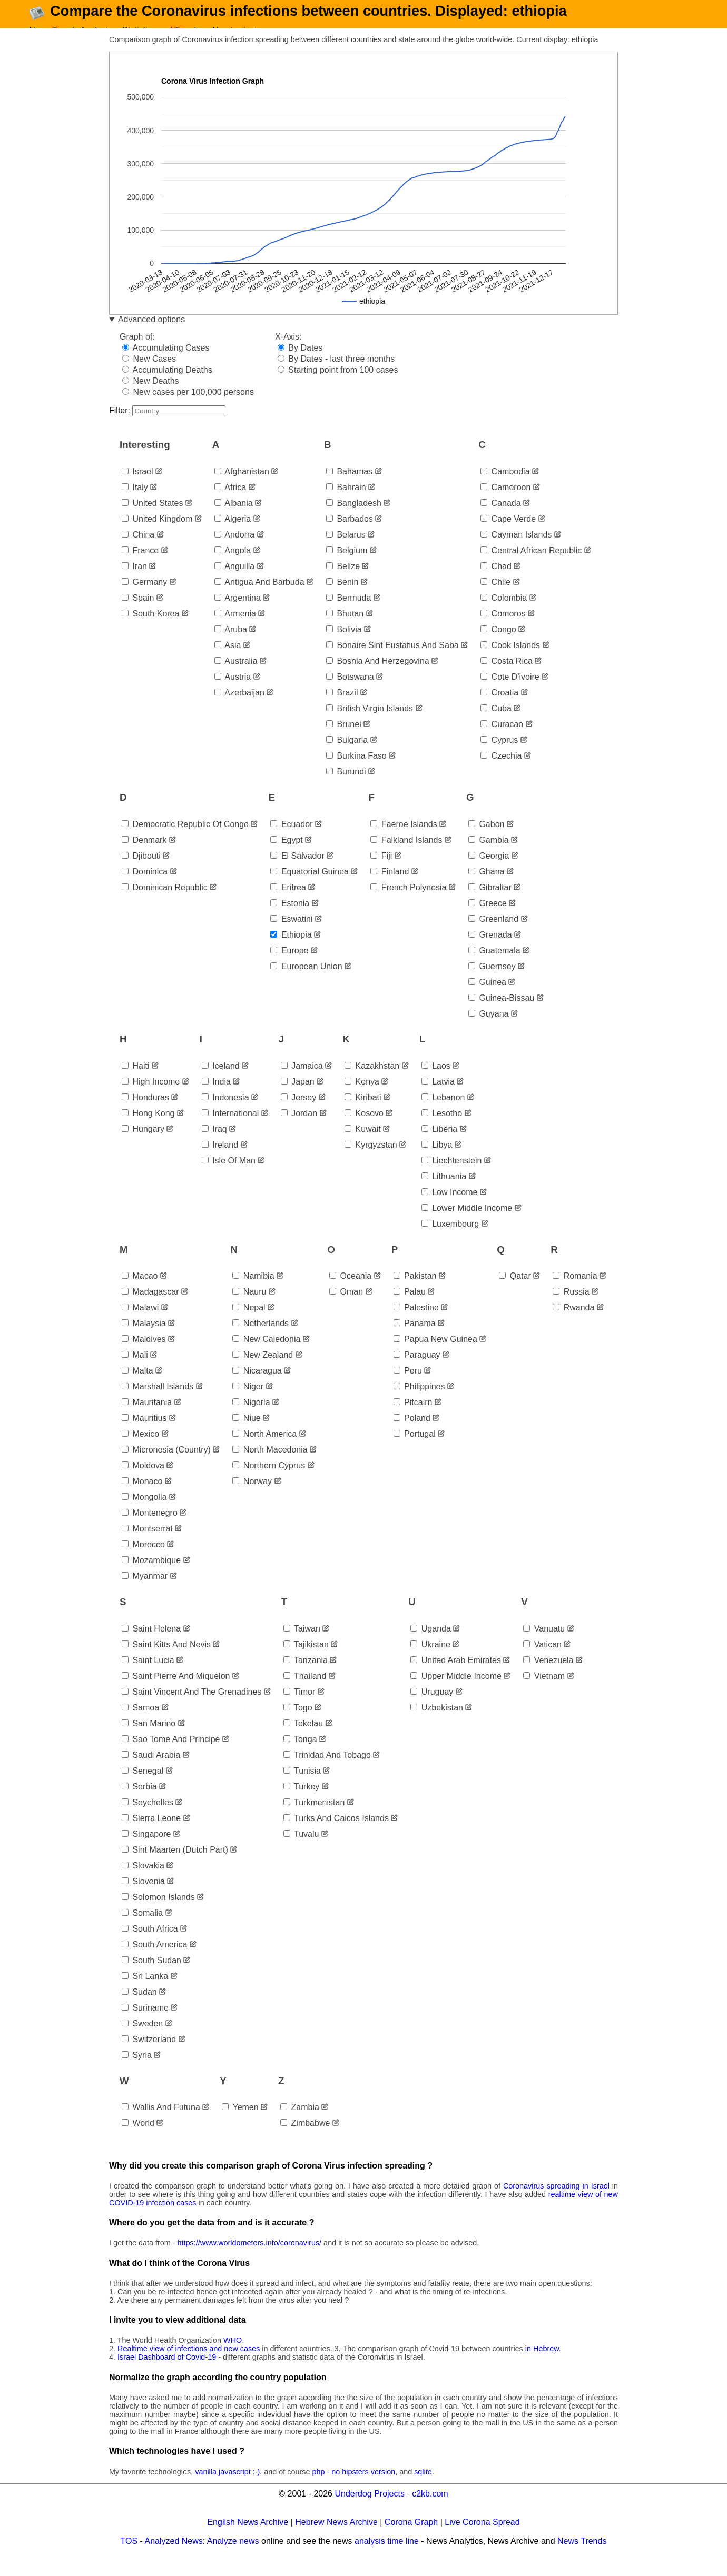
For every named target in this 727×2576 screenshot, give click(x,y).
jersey (299, 1112)
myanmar (145, 1591)
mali (135, 1370)
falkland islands (406, 855)
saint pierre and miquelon (176, 1691)
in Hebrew (542, 2364)
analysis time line (387, 2556)
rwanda (573, 1323)
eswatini (291, 934)
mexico (140, 1449)
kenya (362, 1096)
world (138, 2138)
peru (408, 1386)
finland (389, 886)
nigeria (251, 1418)
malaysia (144, 1339)
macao (140, 1291)
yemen (240, 2122)
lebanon (443, 1112)
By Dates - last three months (336, 374)
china (138, 549)
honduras (145, 1112)
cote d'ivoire (509, 692)
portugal (415, 1449)
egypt (286, 855)
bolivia (344, 644)
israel (137, 486)
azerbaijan (239, 707)
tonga (300, 1754)
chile (495, 597)
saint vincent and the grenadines (191, 1707)
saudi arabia (151, 1770)
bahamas (349, 486)
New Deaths (150, 396)
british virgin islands (369, 723)
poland (412, 1433)
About (222, 30)
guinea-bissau (501, 1013)
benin (342, 597)
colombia (503, 613)
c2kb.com (430, 2508)
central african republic (531, 565)
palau (410, 1307)
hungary (143, 1144)
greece (487, 918)
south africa (150, 1944)
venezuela (548, 1675)
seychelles (147, 1817)
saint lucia (148, 1675)
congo (498, 644)
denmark (144, 855)
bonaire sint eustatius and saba (392, 660)
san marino (148, 1738)
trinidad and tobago (327, 1770)
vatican (542, 1659)
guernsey (492, 981)
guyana (488, 1029)
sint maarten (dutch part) (175, 1865)
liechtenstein (451, 1175)
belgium (346, 565)
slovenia (143, 1896)
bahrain (346, 502)
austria (232, 692)
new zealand (262, 1370)
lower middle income (467, 1223)
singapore (146, 1849)
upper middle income (456, 1691)
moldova (143, 1481)
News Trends (581, 2556)
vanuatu (544, 1643)
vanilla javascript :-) (227, 2487)
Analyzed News (174, 2556)
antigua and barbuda (259, 597)
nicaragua (256, 1386)
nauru (249, 1307)
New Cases (149, 374)
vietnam (544, 1691)
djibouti (141, 871)
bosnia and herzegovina (377, 676)
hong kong (148, 1128)
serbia (139, 1801)
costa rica (506, 676)
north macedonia (269, 1465)
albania (233, 518)
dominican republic (165, 902)
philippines (419, 1402)
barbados (349, 534)
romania (575, 1291)
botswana (350, 692)
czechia (501, 771)
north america (264, 1449)
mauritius (144, 1433)
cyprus (499, 755)
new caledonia (266, 1354)
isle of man (229, 1175)
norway (252, 1497)
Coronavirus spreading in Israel (556, 2201)
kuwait (362, 1144)
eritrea (288, 902)
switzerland (149, 2054)
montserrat (147, 1544)
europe (289, 965)
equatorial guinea (309, 886)
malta (137, 1386)
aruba (230, 644)
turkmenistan (314, 1817)
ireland (220, 1160)
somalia (142, 1928)
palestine (416, 1323)
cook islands (510, 660)
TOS (129, 2556)
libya (437, 1160)
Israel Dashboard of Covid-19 (166, 2373)
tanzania (305, 1675)
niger (247, 1402)
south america (155, 1959)
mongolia (144, 1512)
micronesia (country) (166, 1465)
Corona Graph (411, 2537)
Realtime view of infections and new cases (188, 2364)
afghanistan (241, 486)
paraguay (417, 1370)
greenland (493, 934)
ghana (486, 886)
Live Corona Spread (482, 2537)
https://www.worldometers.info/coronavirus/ (250, 2258)
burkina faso (356, 771)
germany (144, 597)
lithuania (443, 1191)
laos (435, 1081)
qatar (514, 1291)
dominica (145, 886)
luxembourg (450, 1239)
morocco (143, 1560)
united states (152, 518)
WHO (232, 2356)
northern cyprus (268, 1481)
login (252, 30)
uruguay (431, 1707)
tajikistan (306, 1659)
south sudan (151, 1975)
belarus (346, 549)
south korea (150, 628)
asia (227, 660)
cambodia (504, 486)
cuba (496, 723)
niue (246, 1433)
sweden (142, 2038)
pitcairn (413, 1418)
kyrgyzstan (371, 1160)
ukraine (430, 1659)
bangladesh (353, 518)
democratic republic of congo (185, 839)
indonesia (225, 1112)
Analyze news (233, 2556)
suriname (145, 2022)
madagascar (150, 1307)
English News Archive (247, 2537)
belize (343, 581)
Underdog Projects (370, 2508)
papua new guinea (435, 1354)
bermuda (348, 613)
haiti (135, 1081)
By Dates (300, 363)
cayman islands (516, 549)
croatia (499, 707)
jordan (299, 1128)
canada (500, 518)
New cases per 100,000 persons (188, 407)
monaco (142, 1497)
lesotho (441, 1128)
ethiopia (290, 950)
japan (298, 1096)
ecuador (291, 839)
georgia (488, 871)
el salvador (297, 871)
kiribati (363, 1112)
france (140, 565)
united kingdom (157, 534)
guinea (487, 997)
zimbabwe (305, 2138)
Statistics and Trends (161, 30)
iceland (221, 1081)
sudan (139, 2007)
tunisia (302, 1786)
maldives (144, 1354)
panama (415, 1339)
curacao (501, 739)
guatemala (494, 965)
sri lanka (145, 1991)
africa (230, 502)
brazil (342, 707)
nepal (248, 1323)
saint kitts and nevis (166, 1659)
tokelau (303, 1738)
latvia (438, 1096)
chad (496, 581)
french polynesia (408, 902)
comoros (502, 628)
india (216, 1096)
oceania (350, 1291)
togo (297, 1722)
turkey (301, 1801)
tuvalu (301, 1849)
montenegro (150, 1528)
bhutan (345, 628)
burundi (346, 786)
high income (151, 1096)
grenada (490, 950)
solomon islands (158, 1912)
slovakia (143, 1880)
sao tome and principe (171, 1754)
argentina (237, 613)
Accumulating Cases (165, 363)
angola (232, 565)
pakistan (415, 1291)
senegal (142, 1786)
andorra (234, 549)
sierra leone (151, 1833)
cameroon (505, 502)
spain (138, 613)
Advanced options (151, 334)
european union (306, 981)
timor (299, 1707)
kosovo (364, 1128)
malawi (140, 1323)
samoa (140, 1722)
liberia (439, 1144)
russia (571, 1307)
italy (135, 502)
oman (346, 1307)
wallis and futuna (161, 2122)
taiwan (301, 1643)
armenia (235, 628)
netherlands (260, 1339)
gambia (488, 855)
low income (449, 1207)
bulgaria (347, 755)
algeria (232, 534)
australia (236, 676)
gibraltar (490, 902)
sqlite (423, 2487)
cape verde (508, 534)
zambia (299, 2122)
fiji (381, 871)
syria (137, 2070)
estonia (289, 918)
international (230, 1128)
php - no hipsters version (354, 2487)
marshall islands (157, 1402)
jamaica (302, 1081)
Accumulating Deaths (167, 385)
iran (134, 581)
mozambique (151, 1576)
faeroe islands (403, 839)
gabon (486, 839)
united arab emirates (455, 1675)
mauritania (147, 1418)
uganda (430, 1643)
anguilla (234, 581)
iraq (214, 1144)
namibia (253, 1291)
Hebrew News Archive (336, 2537)
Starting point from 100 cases (338, 385)
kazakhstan (372, 1081)
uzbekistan (436, 1722)
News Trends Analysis (70, 30)
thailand (305, 1691)
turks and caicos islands (336, 1833)
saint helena (151, 1643)
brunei (343, 739)
